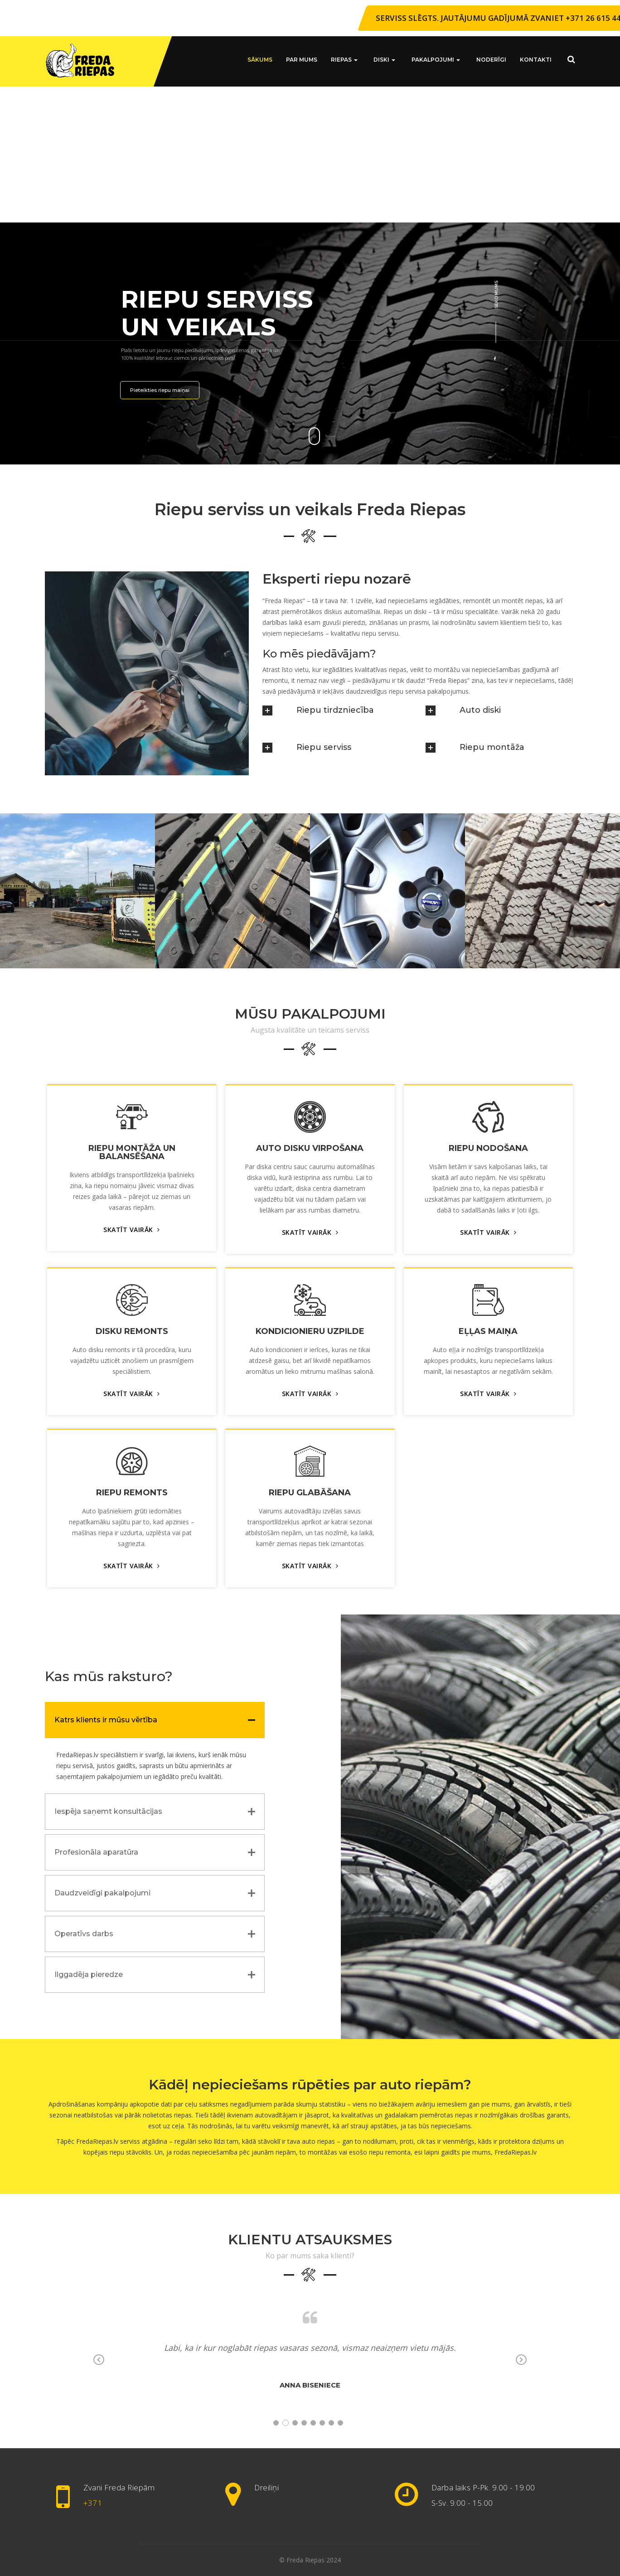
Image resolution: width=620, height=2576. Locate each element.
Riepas (352, 59)
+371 (92, 2503)
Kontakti (536, 59)
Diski (390, 59)
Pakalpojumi (438, 59)
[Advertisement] (310, 154)
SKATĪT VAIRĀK (131, 1230)
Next (521, 2360)
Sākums (267, 59)
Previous (98, 2360)
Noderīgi (491, 59)
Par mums (309, 59)
